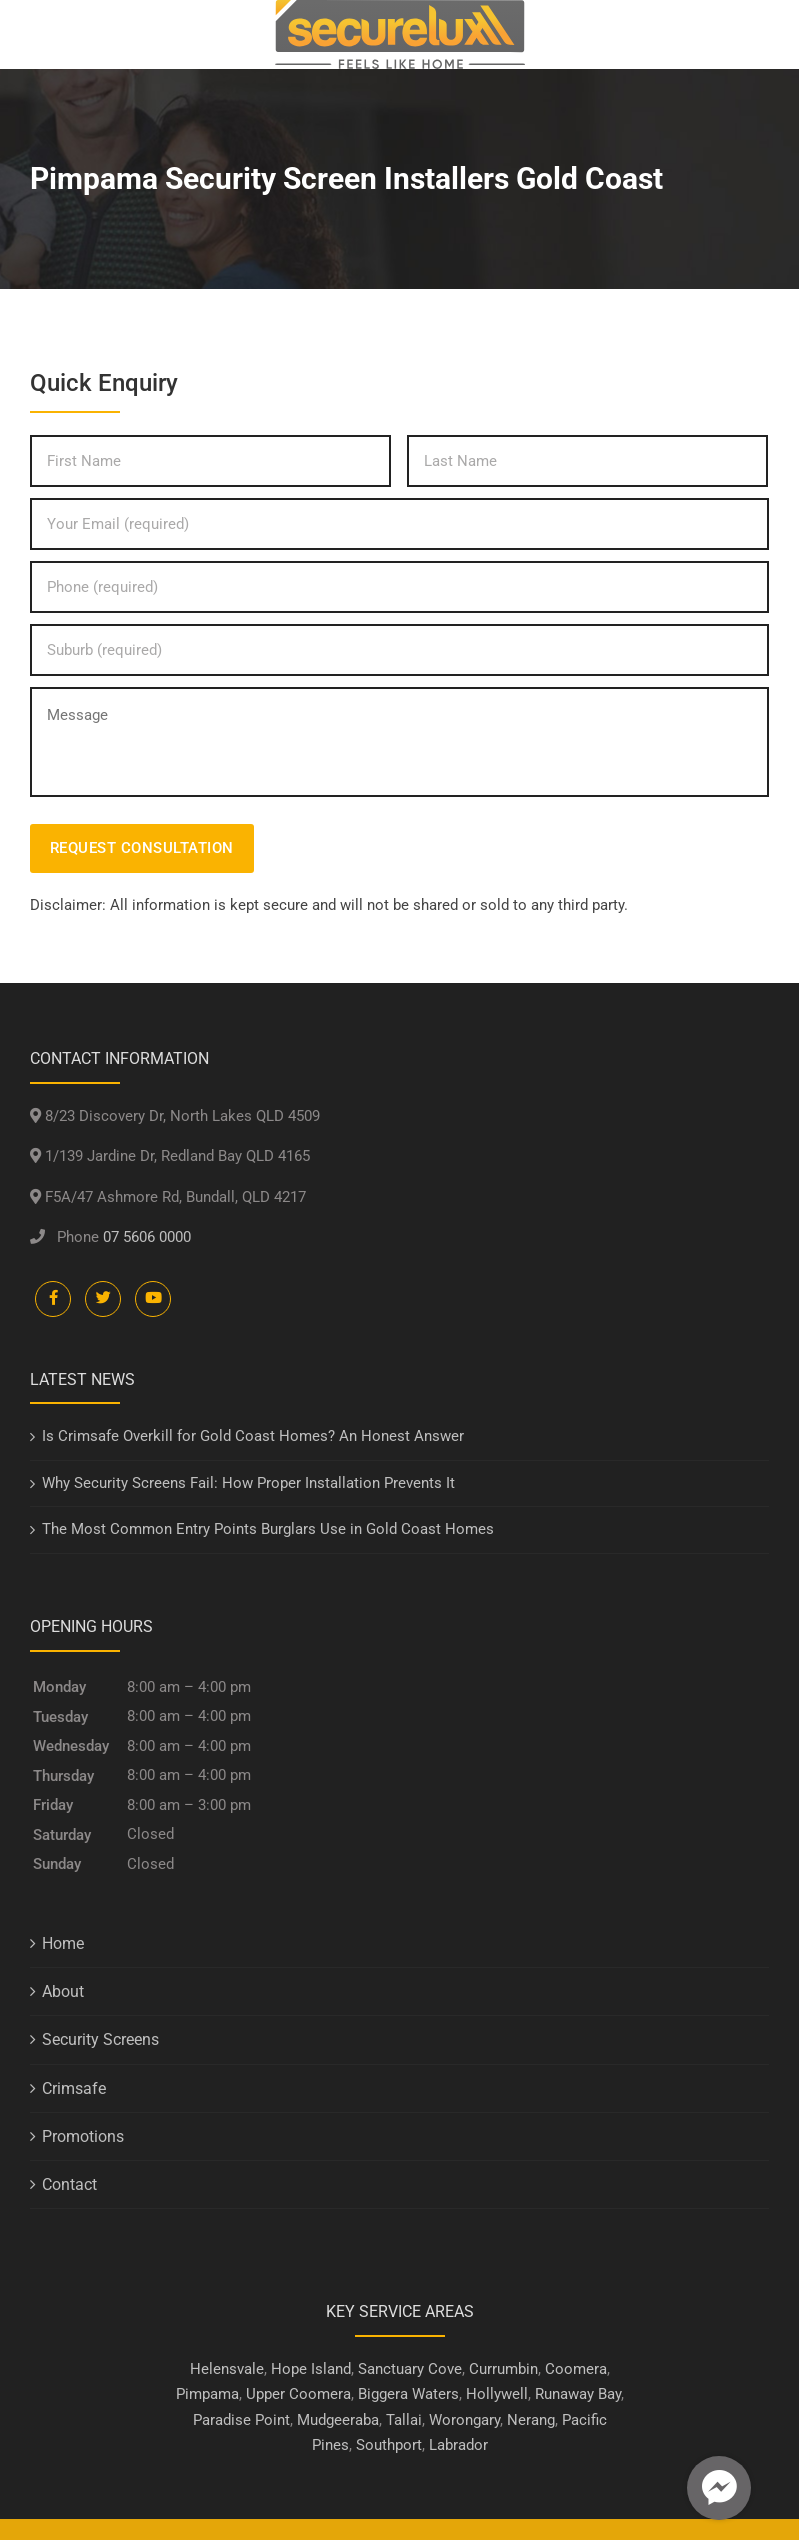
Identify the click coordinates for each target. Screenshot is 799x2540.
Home (63, 1943)
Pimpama (207, 2394)
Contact (69, 2184)
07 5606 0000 (147, 1237)
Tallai (404, 2420)
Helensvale (227, 2369)
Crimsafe (74, 2088)
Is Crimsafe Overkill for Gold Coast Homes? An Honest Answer (253, 1436)
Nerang (531, 2420)
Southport (389, 2445)
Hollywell (497, 2394)
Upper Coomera (298, 2394)
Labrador (458, 2445)
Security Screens (100, 2039)
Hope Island (311, 2369)
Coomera (576, 2369)
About (63, 1991)
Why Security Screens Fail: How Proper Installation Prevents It (248, 1483)
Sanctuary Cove (410, 2369)
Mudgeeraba (338, 2420)
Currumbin (503, 2369)
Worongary (464, 2420)
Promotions (83, 2136)
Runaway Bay (578, 2394)
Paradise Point (241, 2420)
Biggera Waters (408, 2394)
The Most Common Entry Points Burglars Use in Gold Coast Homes (268, 1529)
